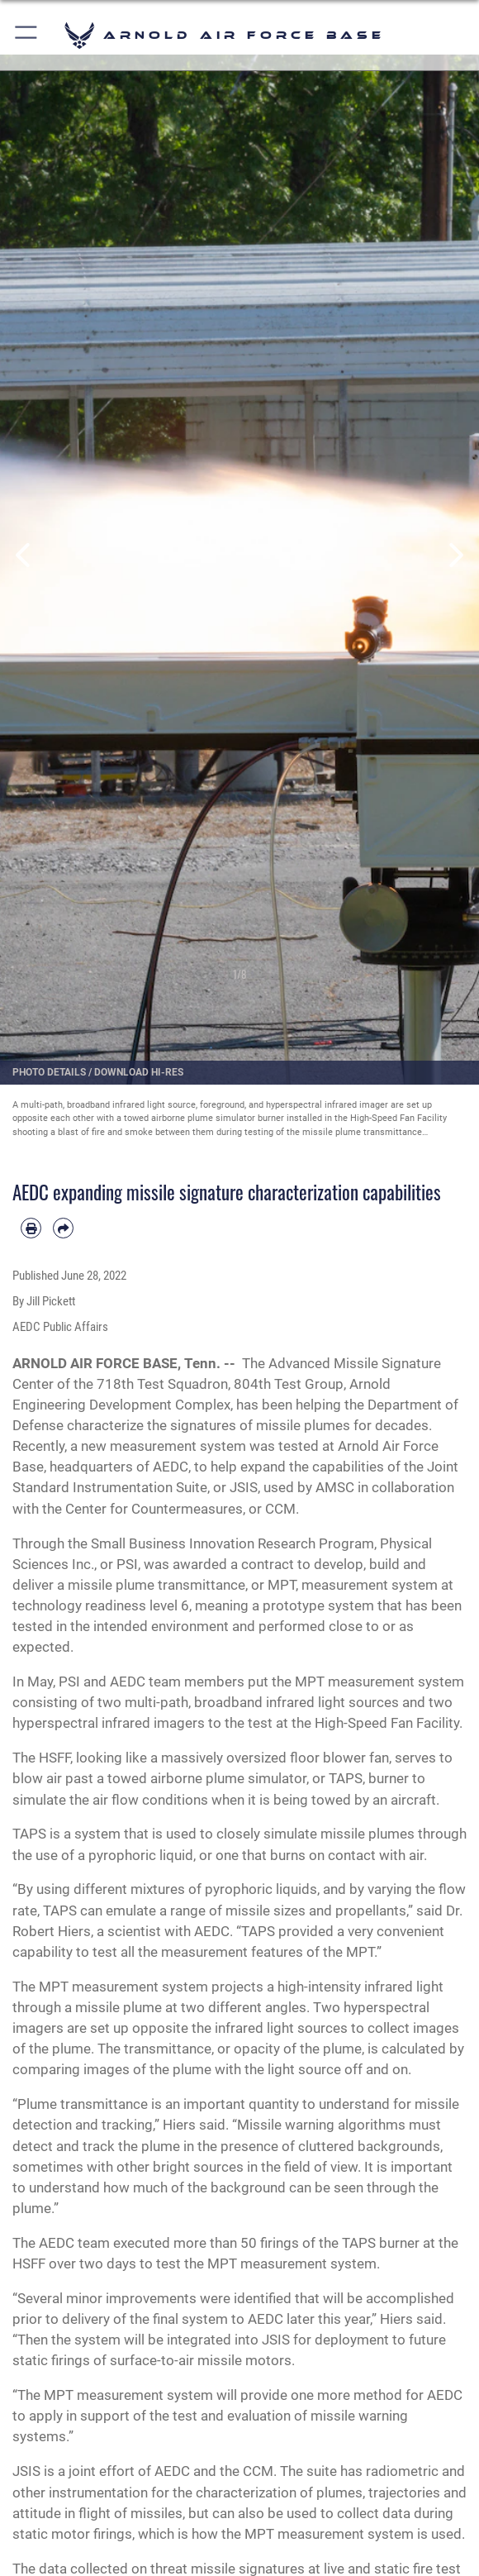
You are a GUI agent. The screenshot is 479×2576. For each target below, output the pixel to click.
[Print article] (31, 1228)
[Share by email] (63, 1228)
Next (455, 555)
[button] (27, 35)
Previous (24, 555)
